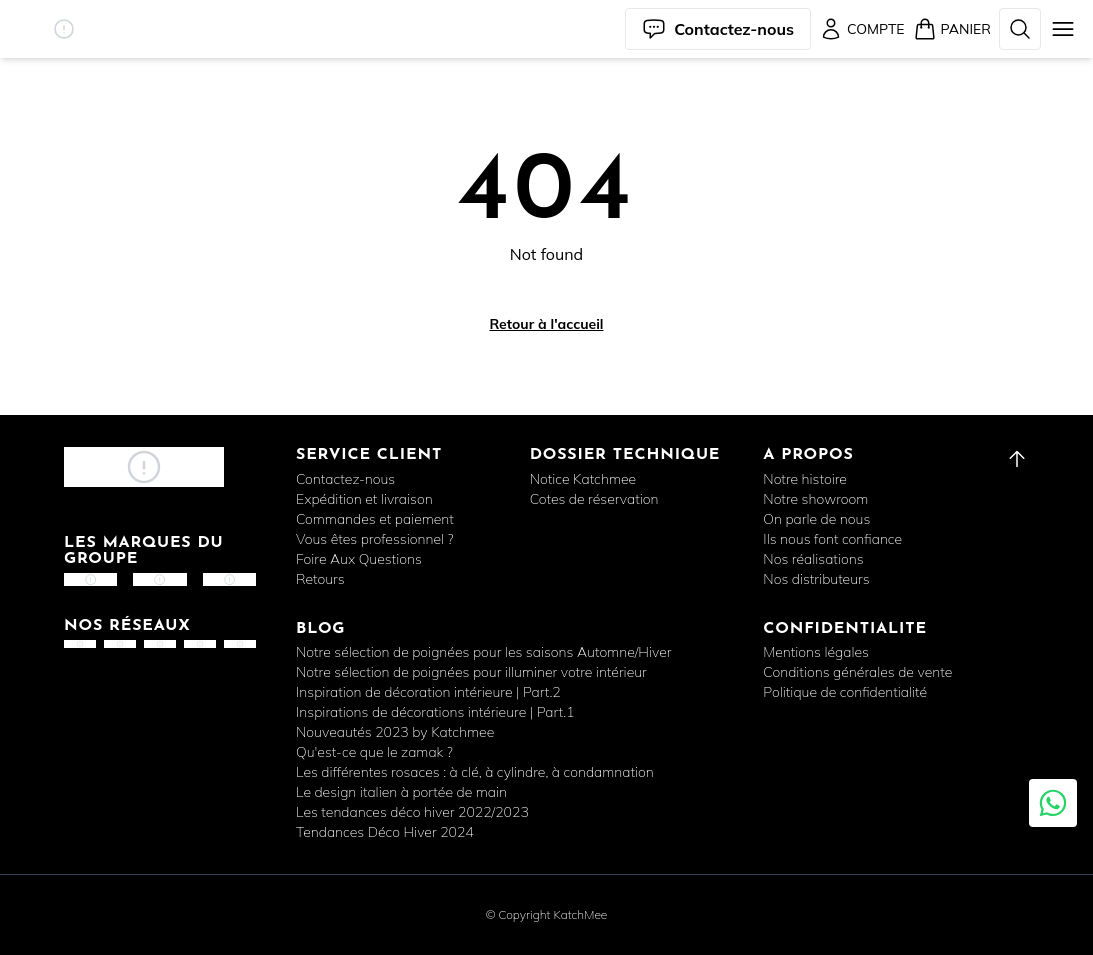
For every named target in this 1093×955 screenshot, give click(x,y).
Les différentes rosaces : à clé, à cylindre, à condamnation (475, 772)
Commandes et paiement (375, 519)
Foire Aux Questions (359, 559)
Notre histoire (805, 479)
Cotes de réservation (594, 499)
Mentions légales (816, 652)
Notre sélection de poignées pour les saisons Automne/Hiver (483, 652)
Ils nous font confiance (832, 539)
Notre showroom (815, 499)
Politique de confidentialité (845, 692)
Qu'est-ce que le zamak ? (374, 752)
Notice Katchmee (583, 479)
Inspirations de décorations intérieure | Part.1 (435, 712)
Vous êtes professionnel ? (375, 539)
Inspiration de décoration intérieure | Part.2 (428, 692)
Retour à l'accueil (546, 324)
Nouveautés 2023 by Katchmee (395, 732)
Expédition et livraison (364, 499)
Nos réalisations (813, 559)
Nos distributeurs (816, 579)
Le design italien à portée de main (401, 792)
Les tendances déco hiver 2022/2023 (412, 812)
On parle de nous (816, 519)
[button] (64, 29)
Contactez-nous (345, 479)
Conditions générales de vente (857, 672)
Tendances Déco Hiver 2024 (385, 832)
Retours (320, 579)
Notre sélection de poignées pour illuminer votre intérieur (471, 672)
